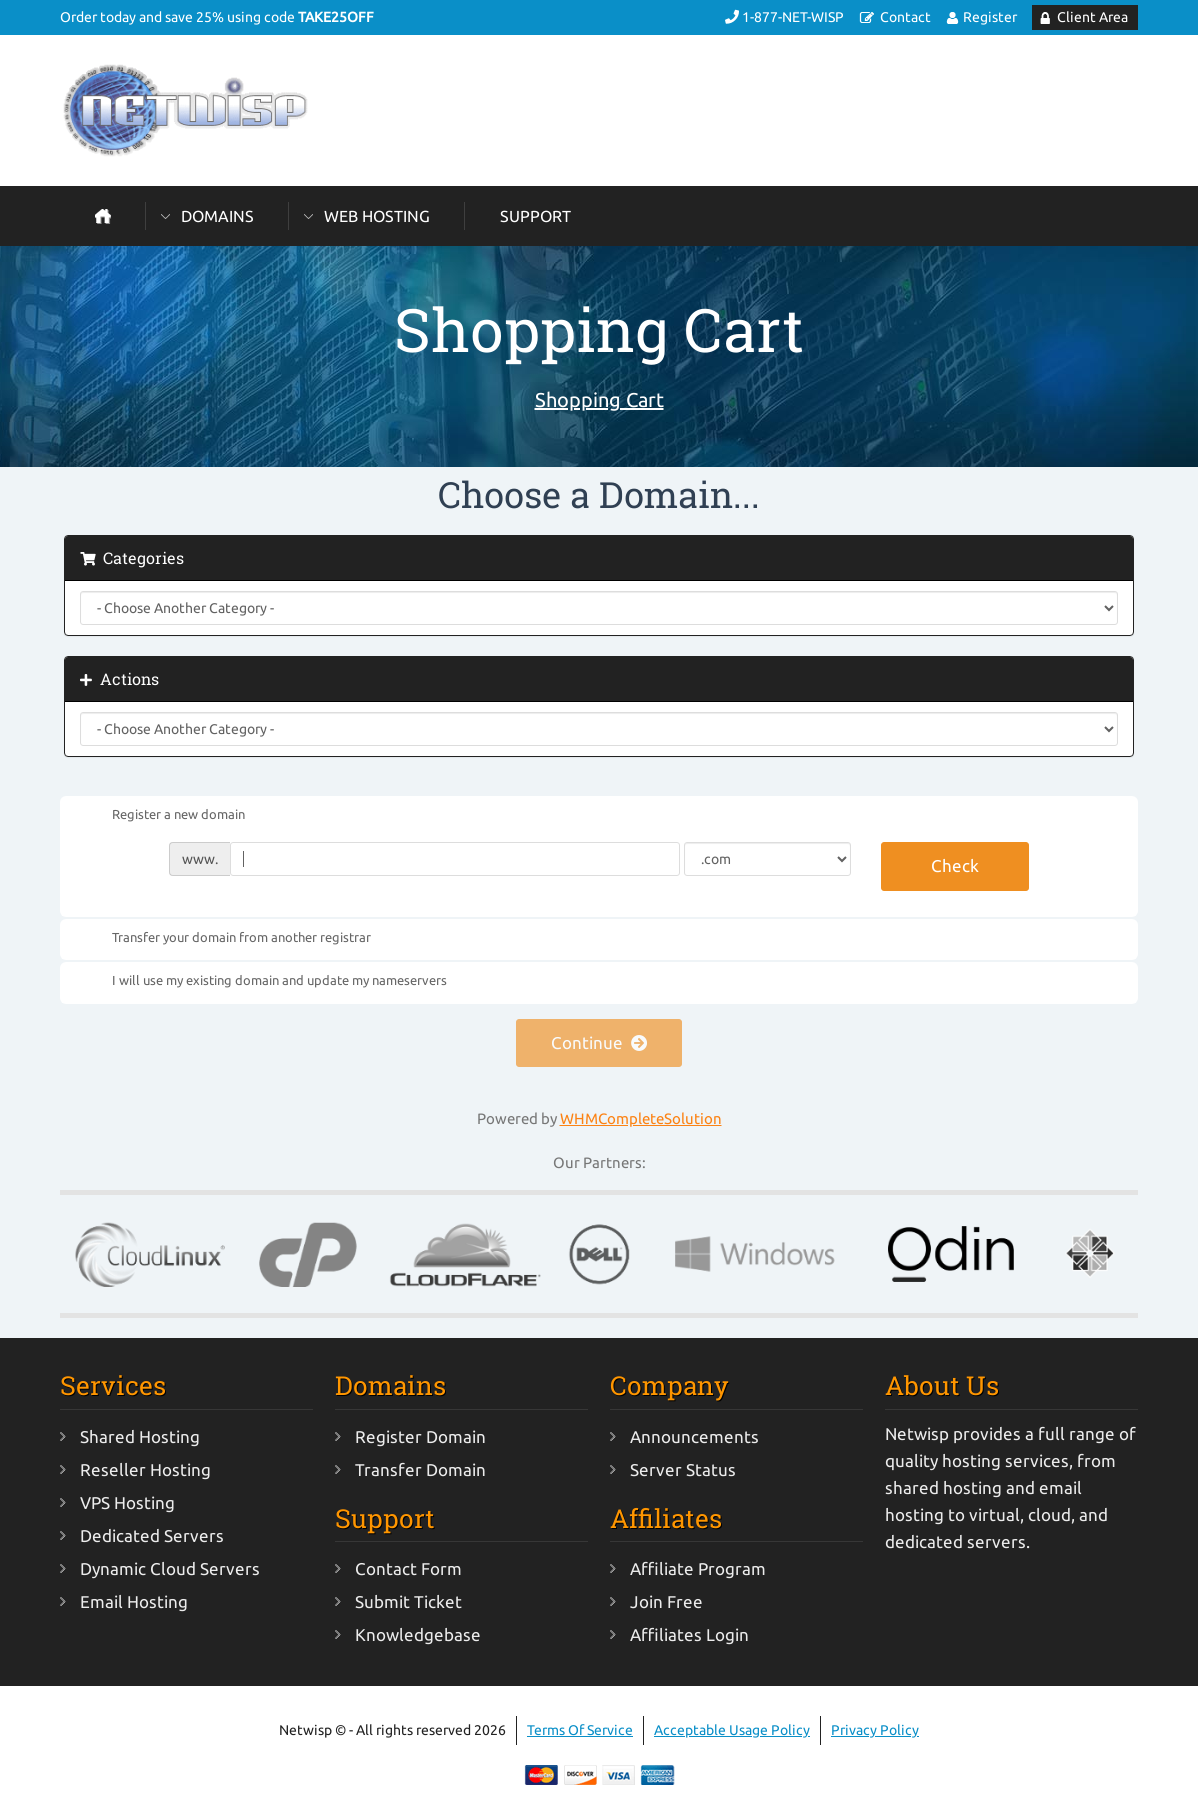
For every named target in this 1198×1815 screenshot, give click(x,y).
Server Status (683, 1469)
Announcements (694, 1436)
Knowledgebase (418, 1634)
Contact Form (408, 1568)
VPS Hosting (127, 1502)
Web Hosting (377, 216)
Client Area (1092, 17)
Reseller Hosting (145, 1469)
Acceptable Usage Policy (732, 1730)
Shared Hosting (140, 1436)
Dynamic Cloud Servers (170, 1568)
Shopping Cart (599, 399)
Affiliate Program (698, 1568)
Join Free (666, 1601)
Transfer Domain (420, 1469)
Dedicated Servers (152, 1535)
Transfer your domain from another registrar (225, 938)
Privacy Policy (875, 1730)
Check (955, 865)
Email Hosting (134, 1601)
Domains (217, 216)
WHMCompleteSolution (641, 1118)
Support (535, 216)
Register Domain (420, 1436)
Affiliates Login (689, 1634)
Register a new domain (162, 816)
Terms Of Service (580, 1730)
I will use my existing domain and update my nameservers (263, 982)
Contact (905, 17)
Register (990, 17)
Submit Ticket (408, 1601)
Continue (599, 1042)
